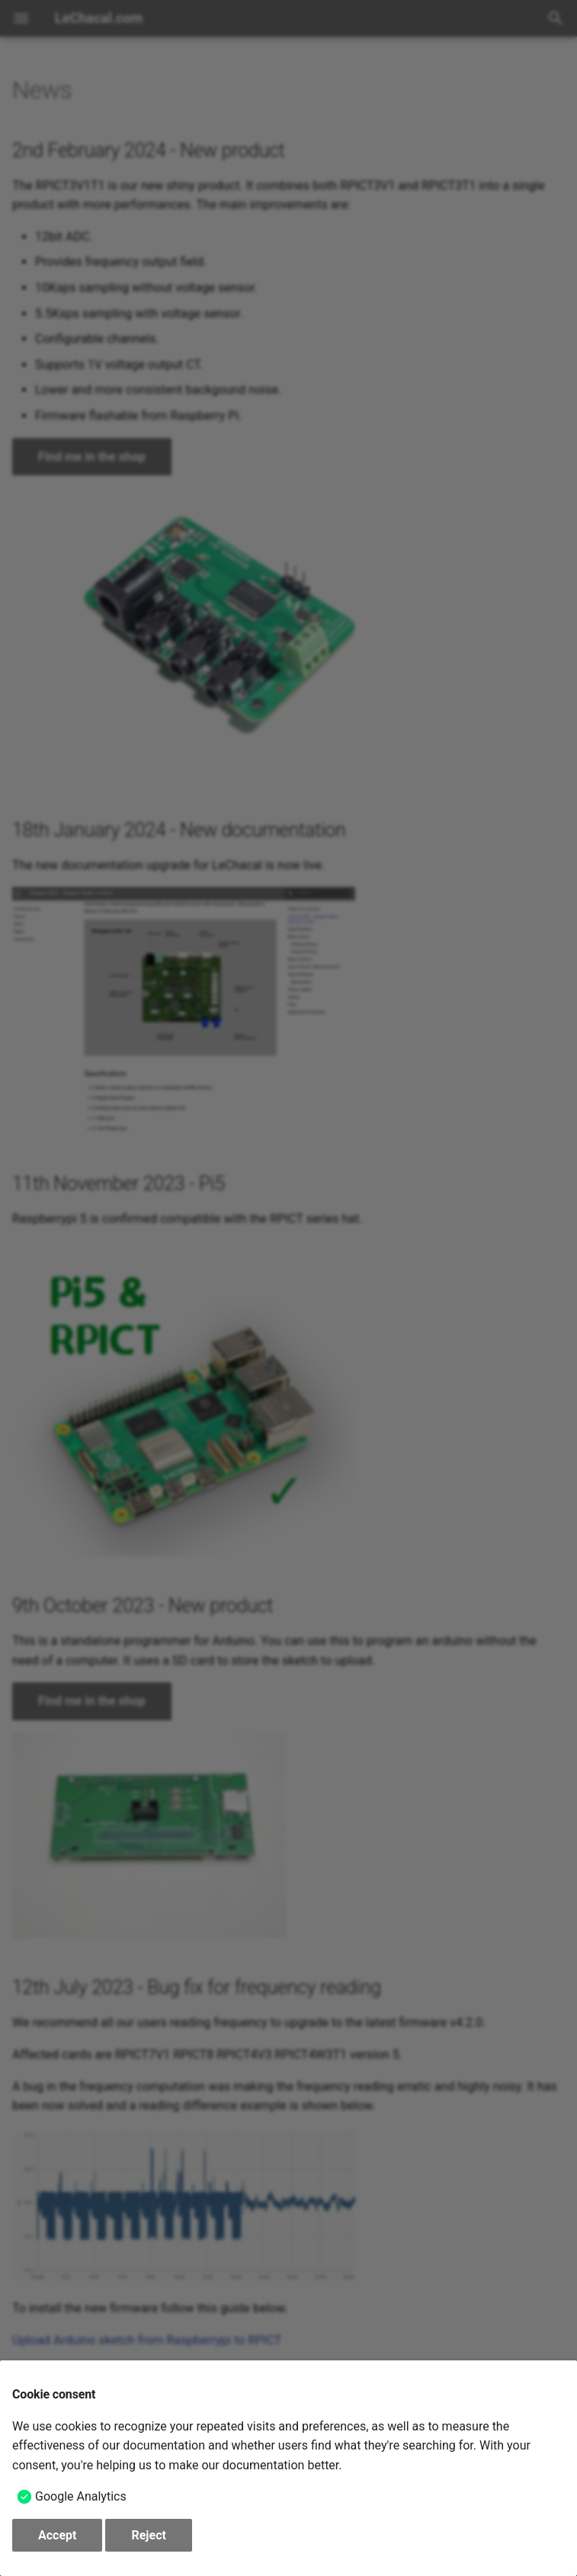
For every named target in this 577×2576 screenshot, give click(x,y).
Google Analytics (81, 2496)
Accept (57, 2535)
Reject (148, 2535)
